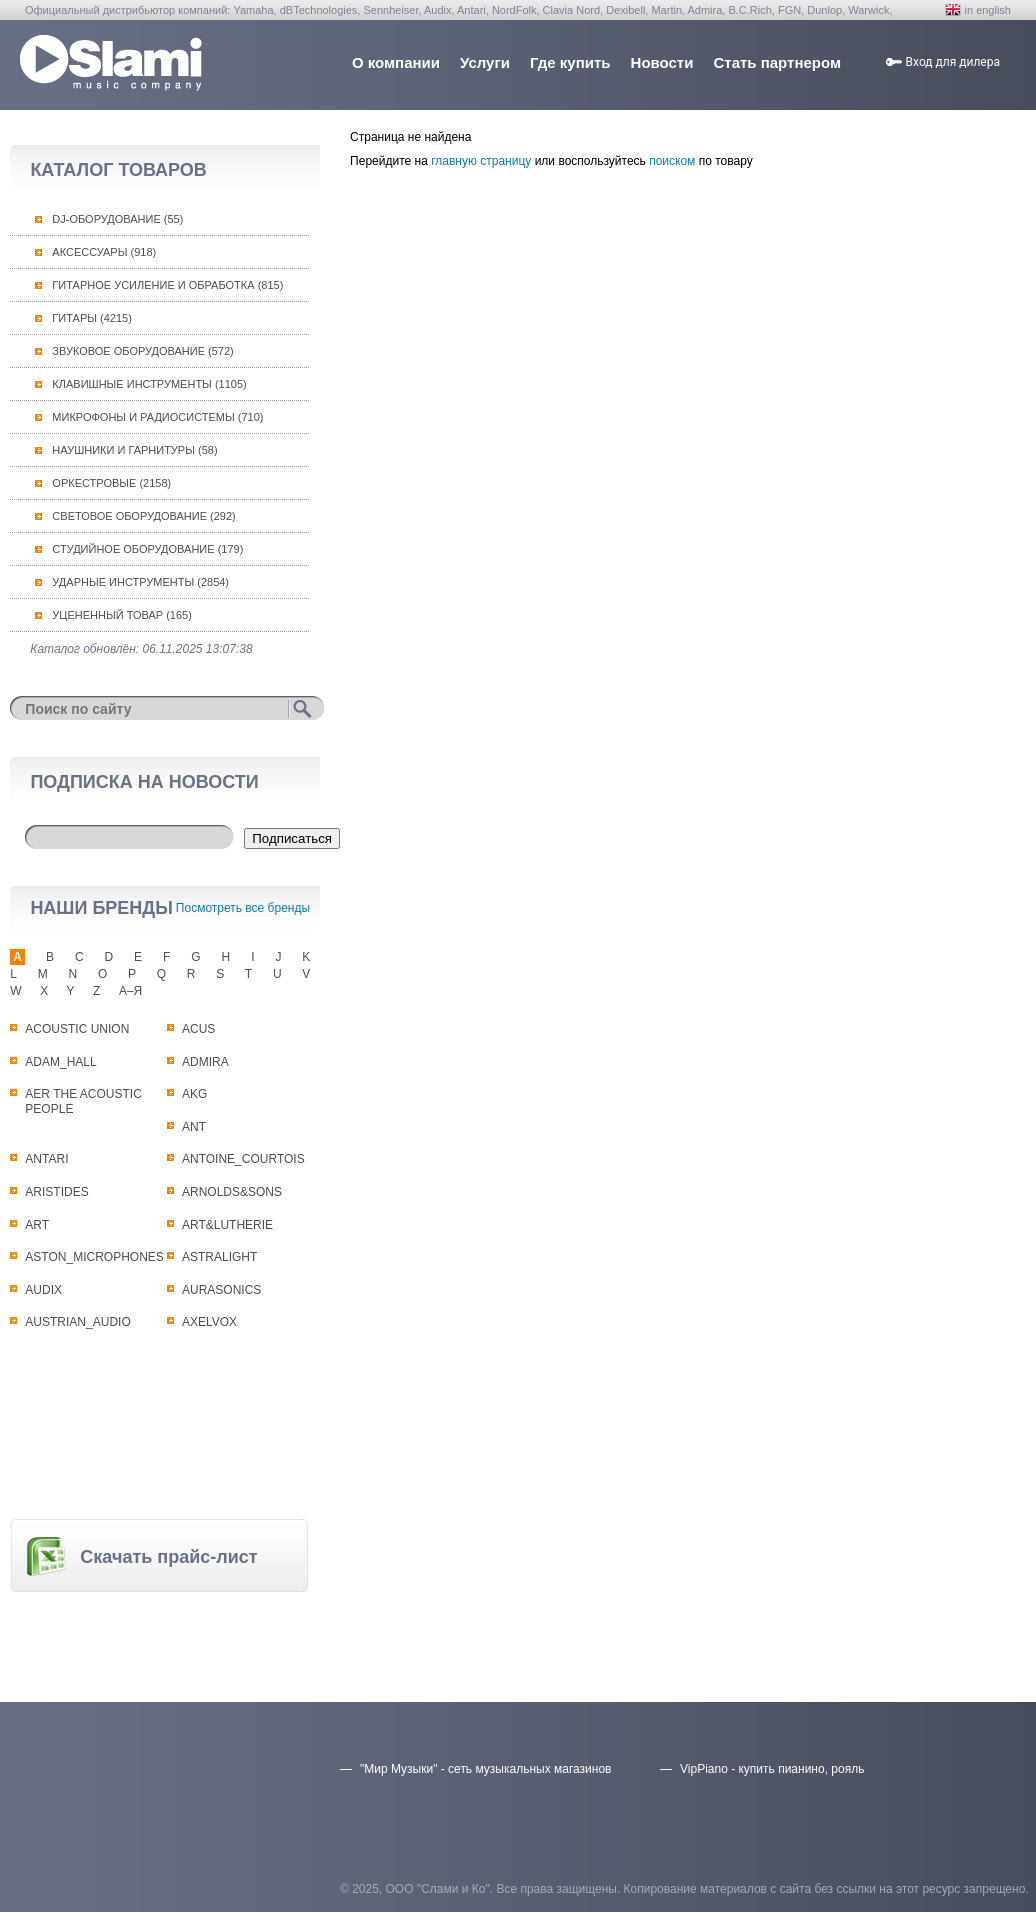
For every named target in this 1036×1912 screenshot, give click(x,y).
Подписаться (292, 838)
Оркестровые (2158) (111, 483)
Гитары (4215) (91, 318)
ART (37, 1225)
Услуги (485, 62)
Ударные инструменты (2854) (140, 582)
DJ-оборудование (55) (117, 219)
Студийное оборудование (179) (147, 549)
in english (988, 10)
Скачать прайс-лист (168, 1557)
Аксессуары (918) (104, 252)
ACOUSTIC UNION (77, 1029)
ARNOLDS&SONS (232, 1192)
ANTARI (46, 1159)
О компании (396, 62)
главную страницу (481, 161)
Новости (662, 62)
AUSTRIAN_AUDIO (77, 1322)
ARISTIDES (56, 1192)
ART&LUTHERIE (227, 1225)
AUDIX (43, 1290)
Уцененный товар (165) (122, 615)
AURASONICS (221, 1290)
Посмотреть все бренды (243, 908)
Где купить (570, 62)
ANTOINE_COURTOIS (243, 1159)
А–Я (130, 991)
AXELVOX (209, 1322)
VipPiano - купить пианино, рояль (772, 1769)
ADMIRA (205, 1062)
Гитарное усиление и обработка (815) (167, 285)
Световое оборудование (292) (143, 516)
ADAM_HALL (60, 1062)
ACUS (198, 1029)
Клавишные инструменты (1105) (149, 384)
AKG (194, 1094)
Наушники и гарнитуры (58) (134, 450)
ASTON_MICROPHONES (94, 1257)
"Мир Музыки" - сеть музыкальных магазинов (485, 1769)
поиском (672, 161)
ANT (194, 1127)
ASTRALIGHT (219, 1257)
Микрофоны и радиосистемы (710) (157, 417)
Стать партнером (777, 62)
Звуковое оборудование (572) (142, 351)
